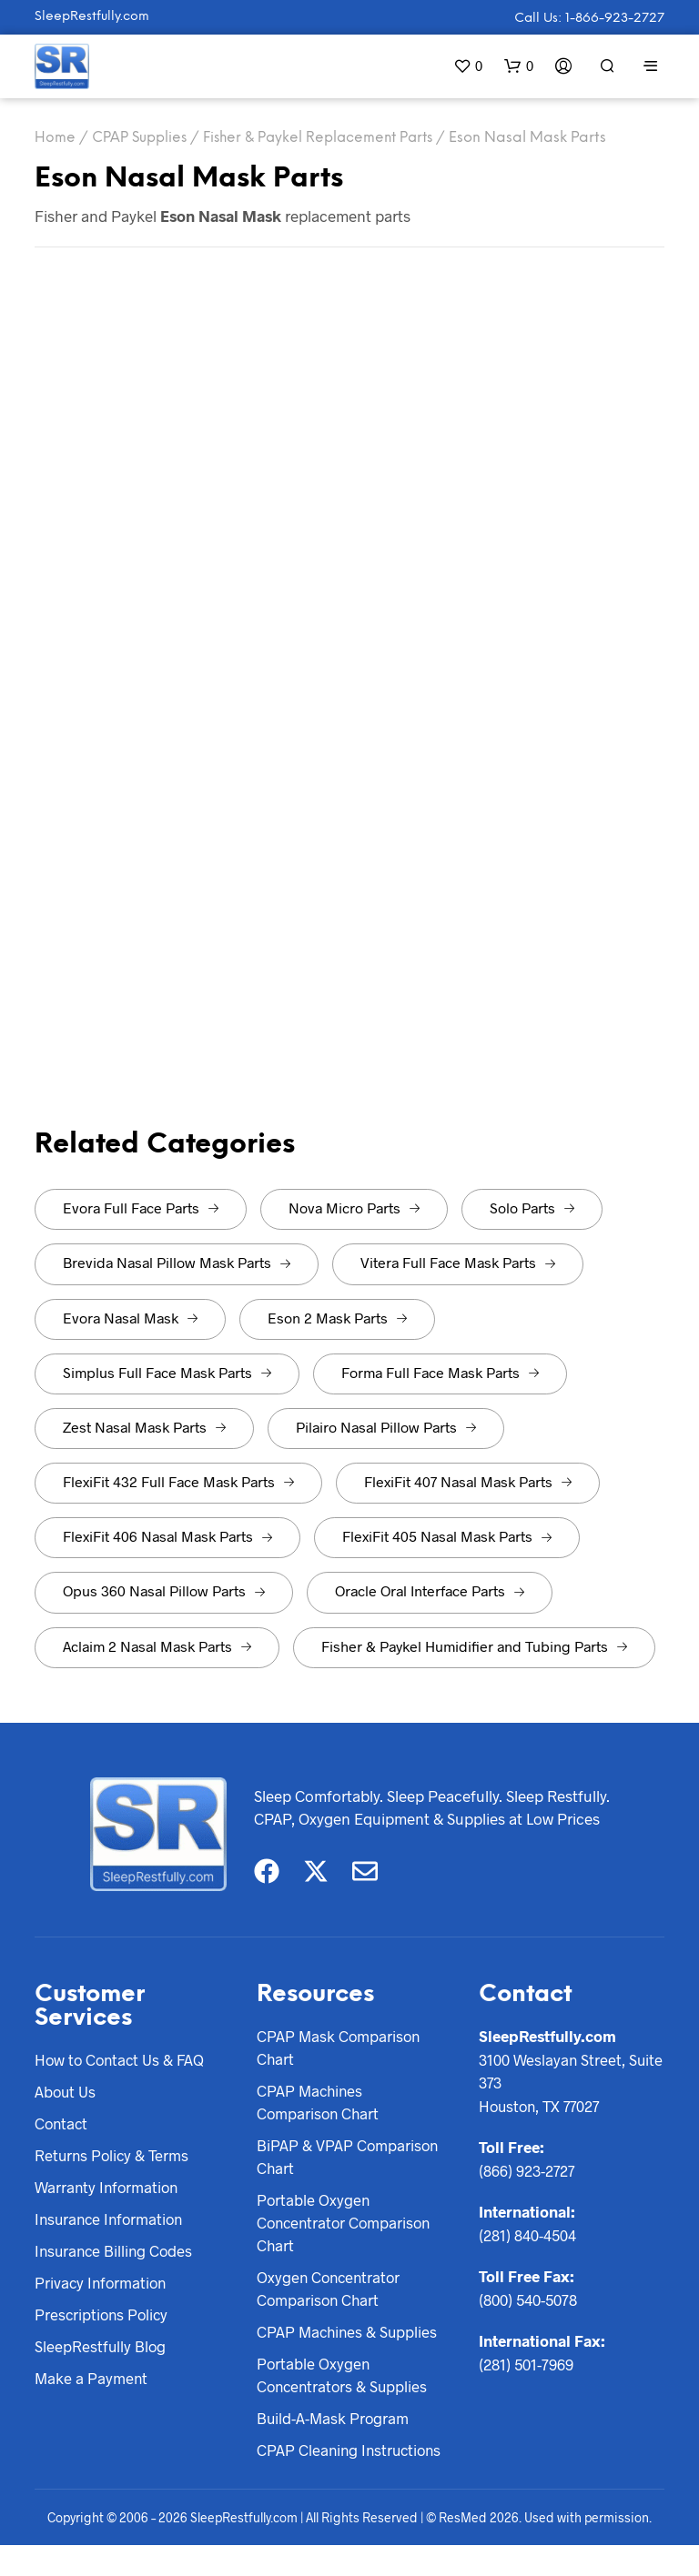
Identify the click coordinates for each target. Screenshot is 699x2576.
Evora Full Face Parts (140, 1207)
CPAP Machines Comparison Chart (319, 2103)
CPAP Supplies (141, 138)
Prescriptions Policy (103, 2318)
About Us (66, 2092)
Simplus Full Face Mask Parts (167, 1372)
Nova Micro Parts (354, 1207)
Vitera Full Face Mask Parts (457, 1262)
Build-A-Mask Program (334, 2424)
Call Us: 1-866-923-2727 (589, 18)
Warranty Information (108, 2188)
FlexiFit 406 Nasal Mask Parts (167, 1536)
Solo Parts (532, 1207)
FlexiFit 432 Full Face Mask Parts (178, 1481)
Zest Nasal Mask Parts (144, 1426)
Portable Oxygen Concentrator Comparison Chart (347, 2225)
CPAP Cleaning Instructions (308, 2469)
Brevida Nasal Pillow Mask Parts (176, 1262)
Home (55, 138)
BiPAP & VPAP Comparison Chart (349, 2158)
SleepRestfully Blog (101, 2350)
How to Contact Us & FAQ (122, 2059)
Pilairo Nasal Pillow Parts (386, 1426)
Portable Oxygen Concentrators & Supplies (344, 2380)
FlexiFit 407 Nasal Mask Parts (468, 1481)
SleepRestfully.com (92, 17)
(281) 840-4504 (527, 2235)
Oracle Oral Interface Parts (429, 1590)
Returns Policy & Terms (114, 2157)
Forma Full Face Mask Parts (440, 1372)
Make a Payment (92, 2382)
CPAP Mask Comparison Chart (340, 2047)
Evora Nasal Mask (130, 1317)
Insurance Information (112, 2221)
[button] (467, 66)
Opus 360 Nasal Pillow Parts (164, 1590)
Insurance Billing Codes (116, 2253)
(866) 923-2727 (527, 2170)
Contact (62, 2124)
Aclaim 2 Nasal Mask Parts (157, 1646)
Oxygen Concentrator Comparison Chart (331, 2293)
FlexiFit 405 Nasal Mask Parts (447, 1536)
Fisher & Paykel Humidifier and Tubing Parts (474, 1646)
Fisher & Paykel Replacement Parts (326, 138)
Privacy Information (102, 2286)
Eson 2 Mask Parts (337, 1317)
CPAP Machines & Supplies (349, 2337)
